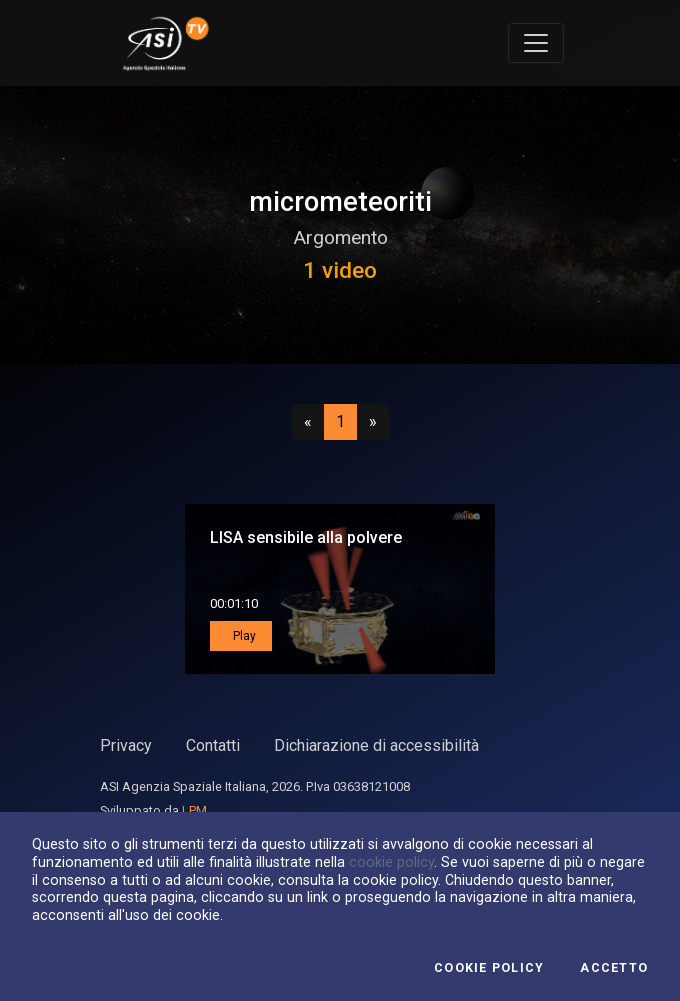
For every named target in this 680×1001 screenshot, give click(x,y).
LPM (194, 810)
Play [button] (243, 636)
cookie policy (391, 862)
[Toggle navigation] (536, 43)
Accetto (614, 968)
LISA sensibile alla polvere (306, 537)
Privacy (126, 745)
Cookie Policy (489, 968)
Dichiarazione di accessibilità (376, 745)
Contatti (213, 745)
